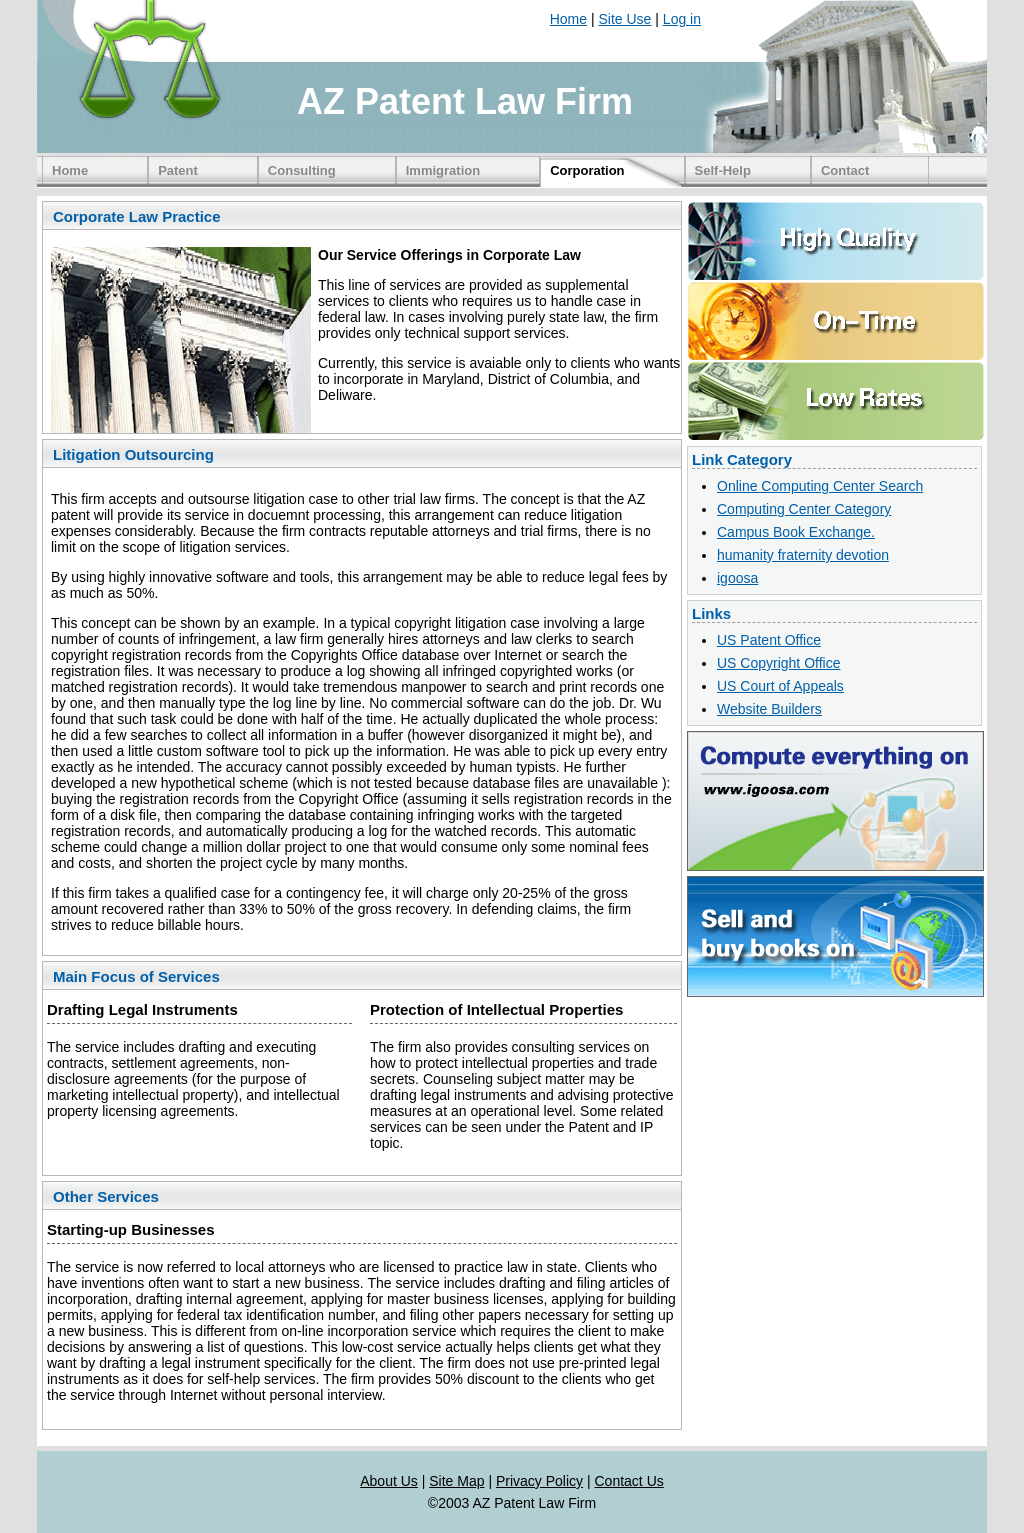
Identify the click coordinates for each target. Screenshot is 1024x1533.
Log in (682, 19)
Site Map (456, 1481)
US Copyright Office (778, 663)
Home (568, 19)
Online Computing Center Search (820, 486)
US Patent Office (769, 640)
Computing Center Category (804, 509)
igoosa (737, 578)
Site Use (625, 19)
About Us (389, 1481)
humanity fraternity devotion (803, 555)
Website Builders (769, 709)
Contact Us (629, 1481)
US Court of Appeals (780, 686)
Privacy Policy (539, 1481)
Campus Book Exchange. (796, 532)
